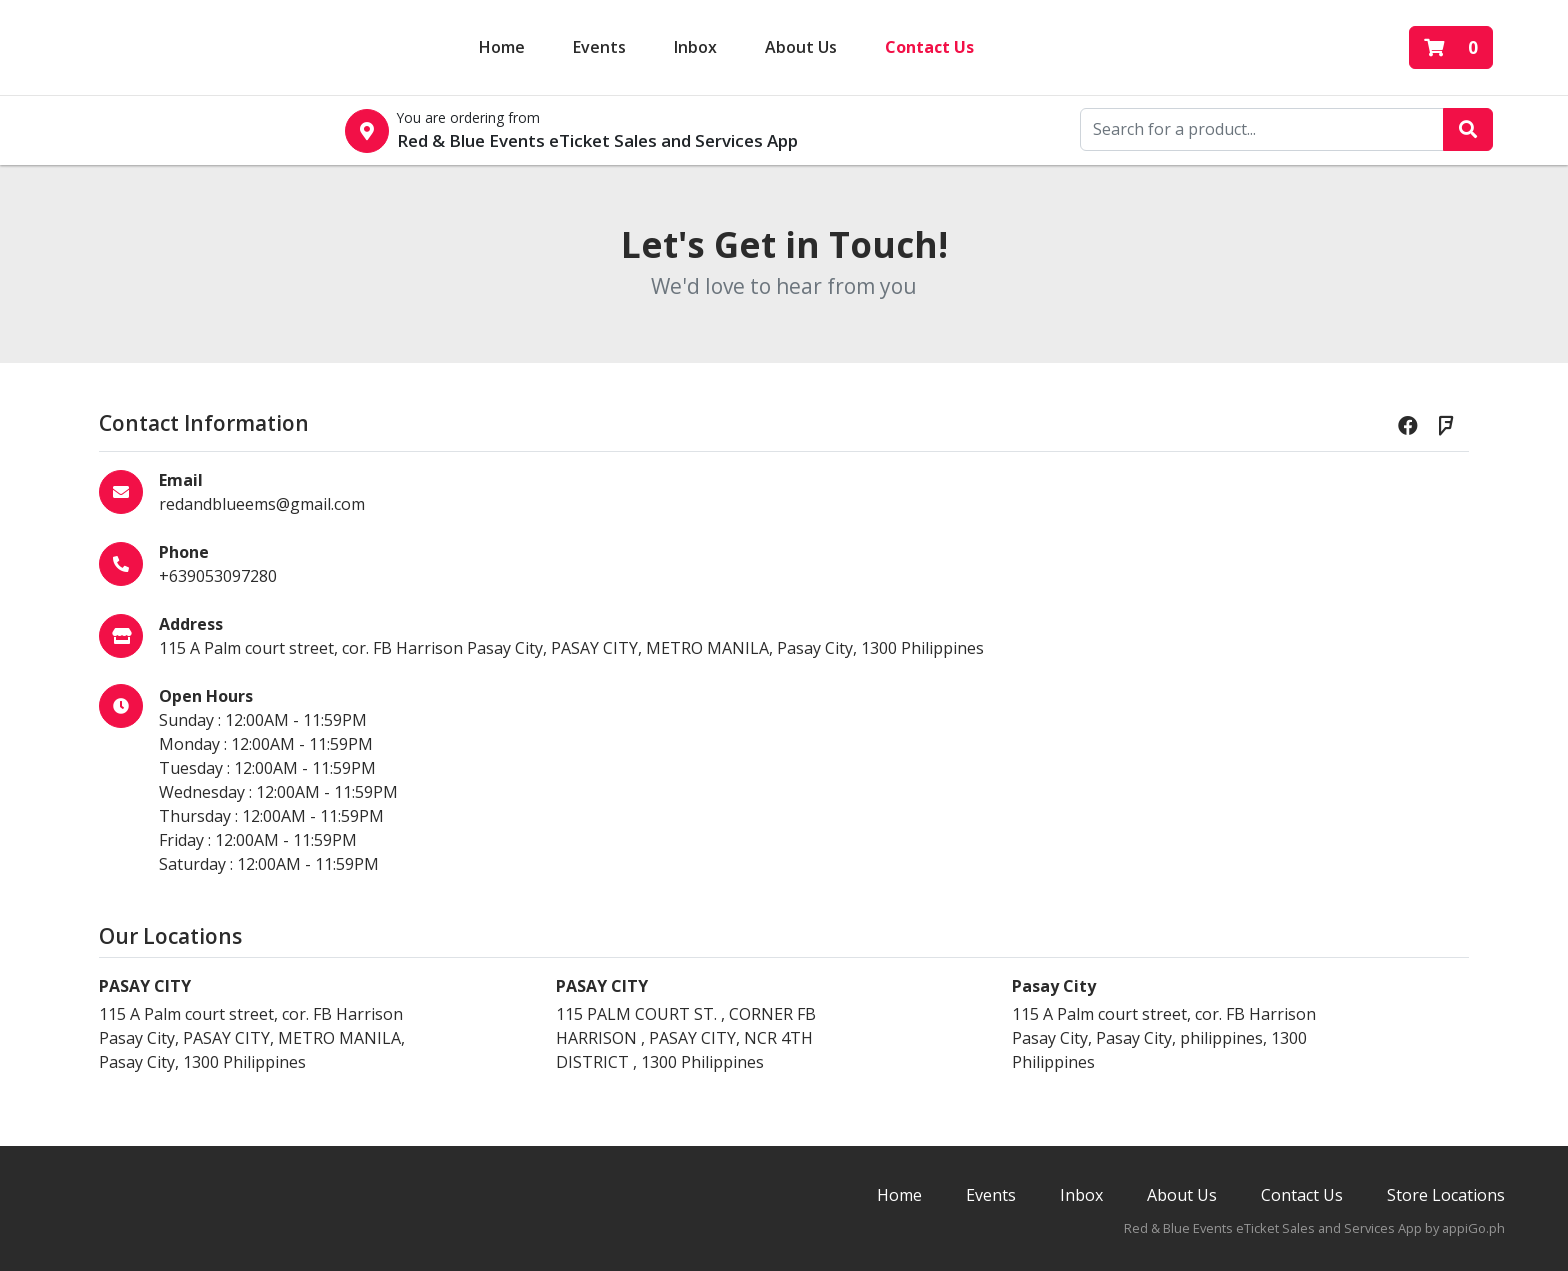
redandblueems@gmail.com (262, 504)
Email (181, 480)
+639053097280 (218, 576)
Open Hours (206, 696)
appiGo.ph (1473, 1228)
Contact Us (929, 46)
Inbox (1081, 1195)
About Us (801, 46)
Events (599, 46)
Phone (184, 552)
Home (502, 46)
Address (191, 624)
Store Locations (1446, 1195)
